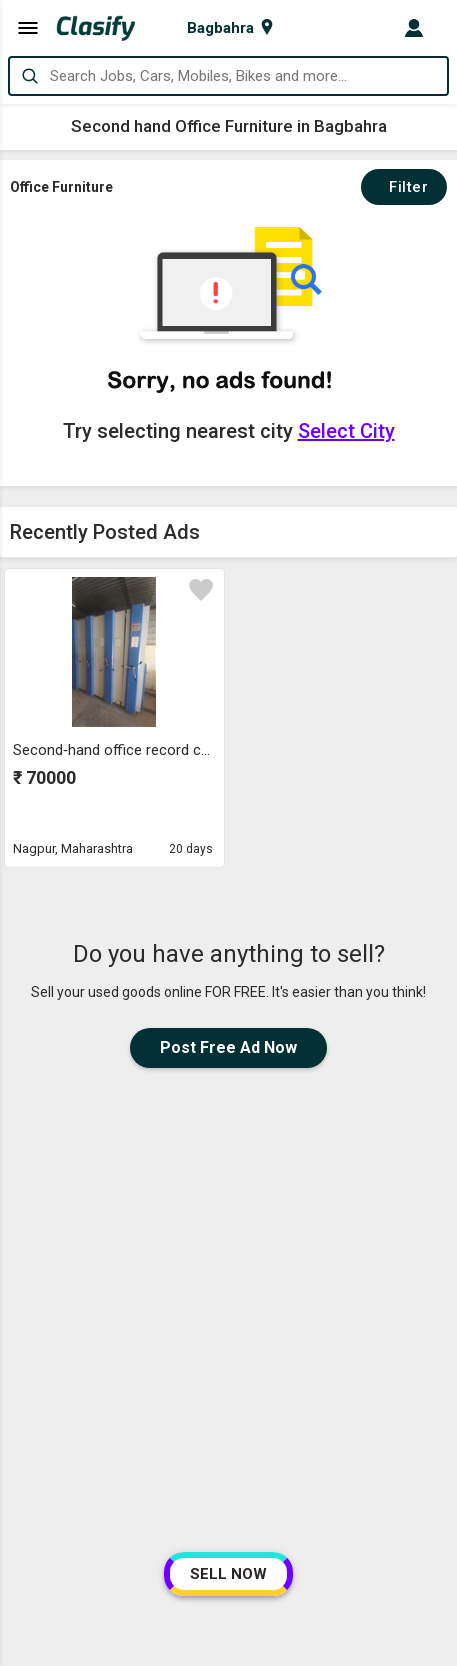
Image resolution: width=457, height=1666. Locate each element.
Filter (404, 187)
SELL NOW (228, 1574)
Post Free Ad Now (228, 1047)
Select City (346, 431)
